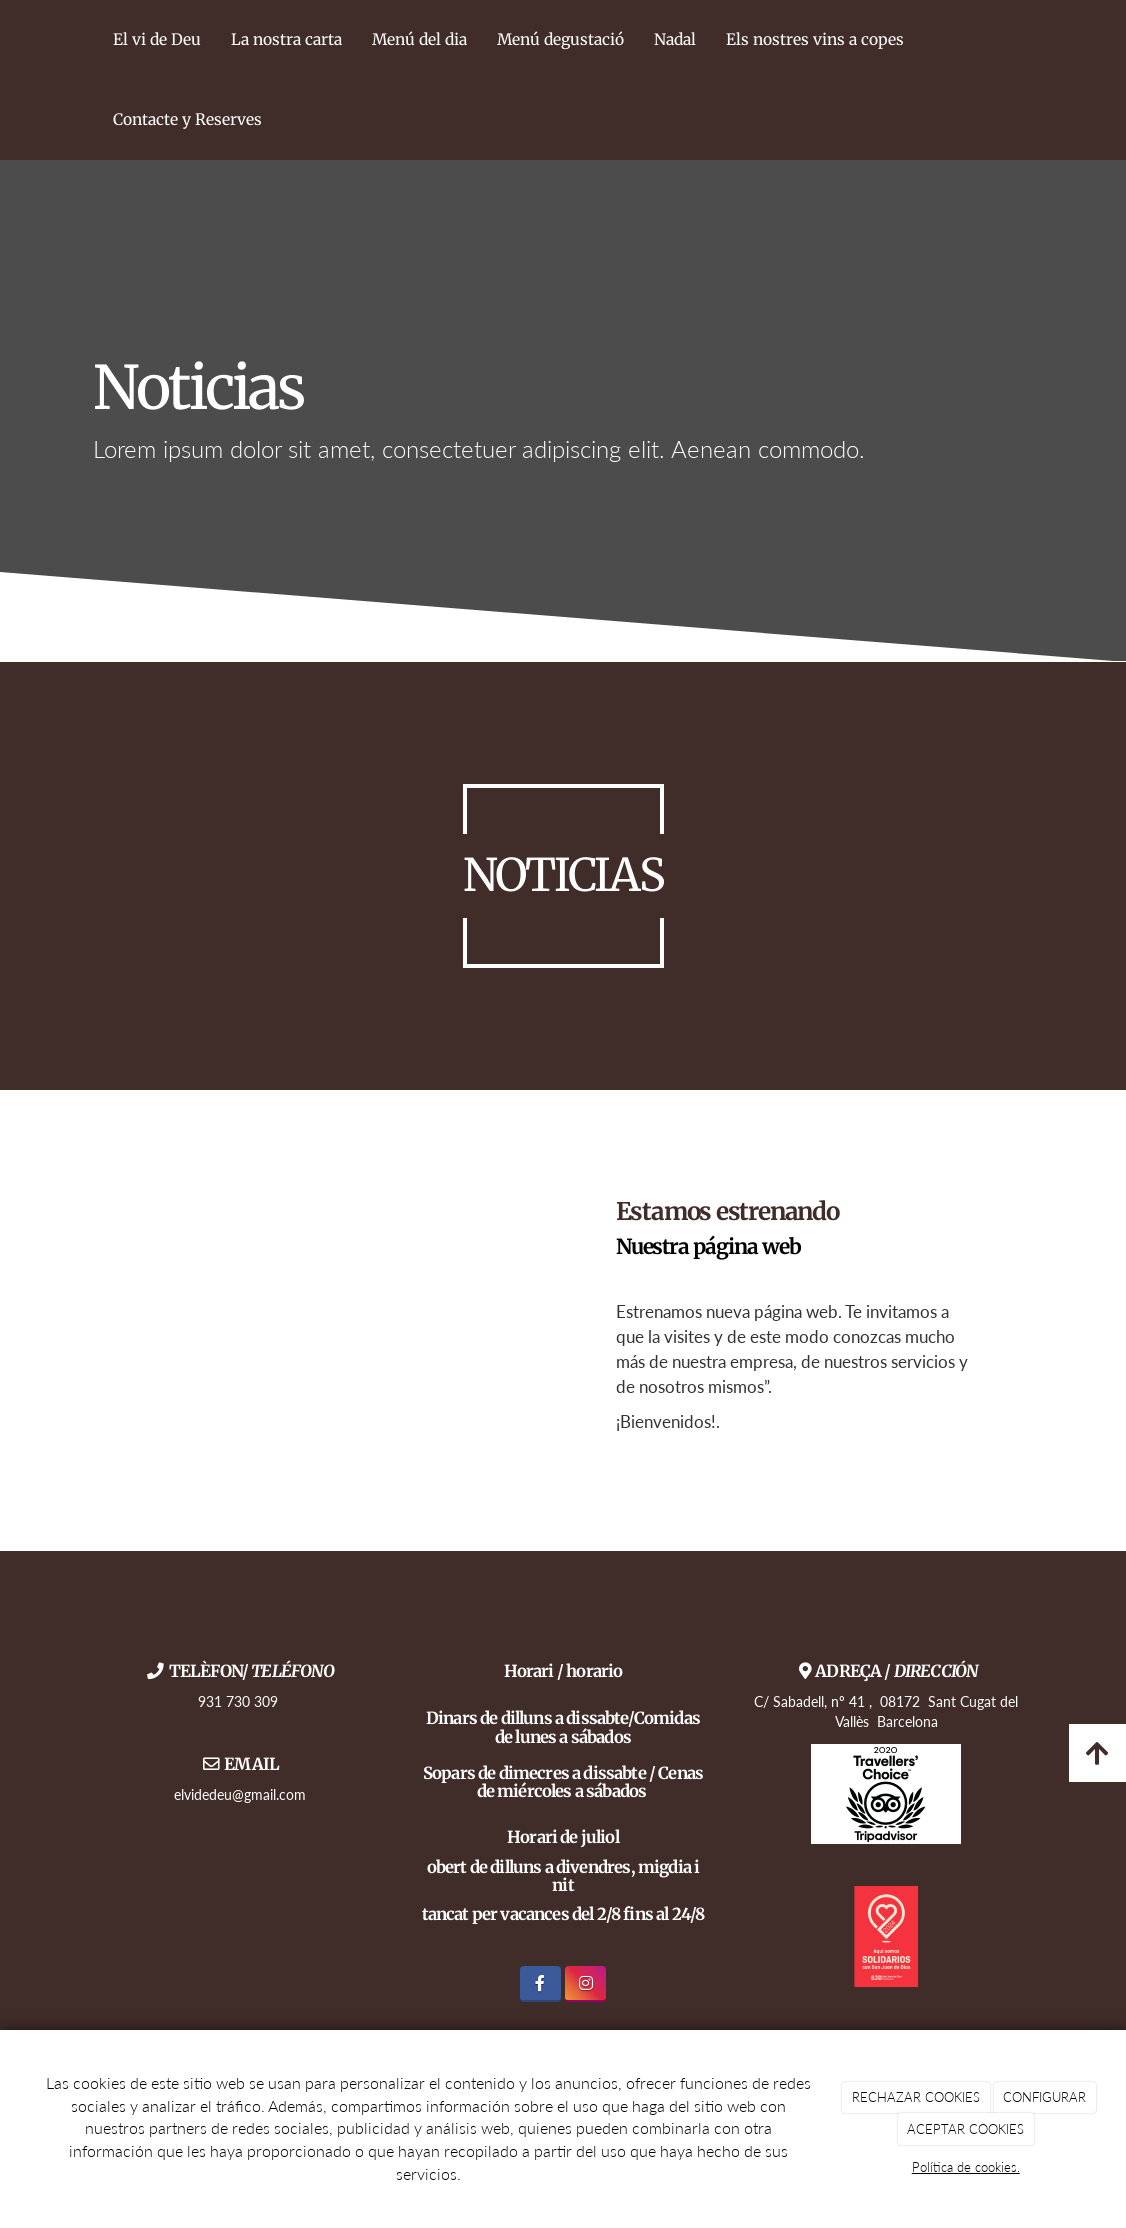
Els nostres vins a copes (815, 39)
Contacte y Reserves (187, 119)
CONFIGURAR (1044, 2097)
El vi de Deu (157, 39)
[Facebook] (540, 1983)
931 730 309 (240, 1701)
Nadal (675, 39)
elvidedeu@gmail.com (240, 1794)
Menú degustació (560, 39)
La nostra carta (286, 39)
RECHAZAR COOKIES (916, 2097)
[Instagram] (585, 1983)
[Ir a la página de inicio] (88, 80)
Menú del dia (419, 39)
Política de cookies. (966, 2167)
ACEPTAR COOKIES (965, 2129)
